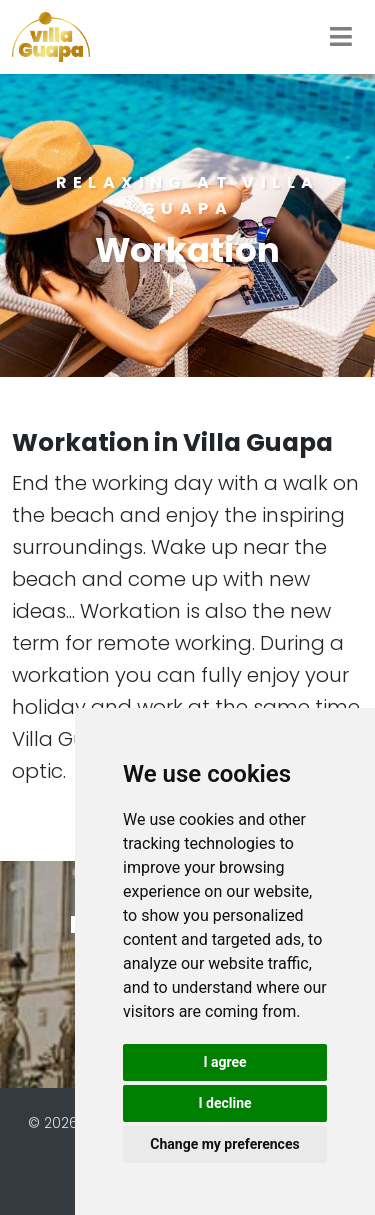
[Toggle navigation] (341, 37)
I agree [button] (224, 1062)
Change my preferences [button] (224, 1144)
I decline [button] (224, 1103)
